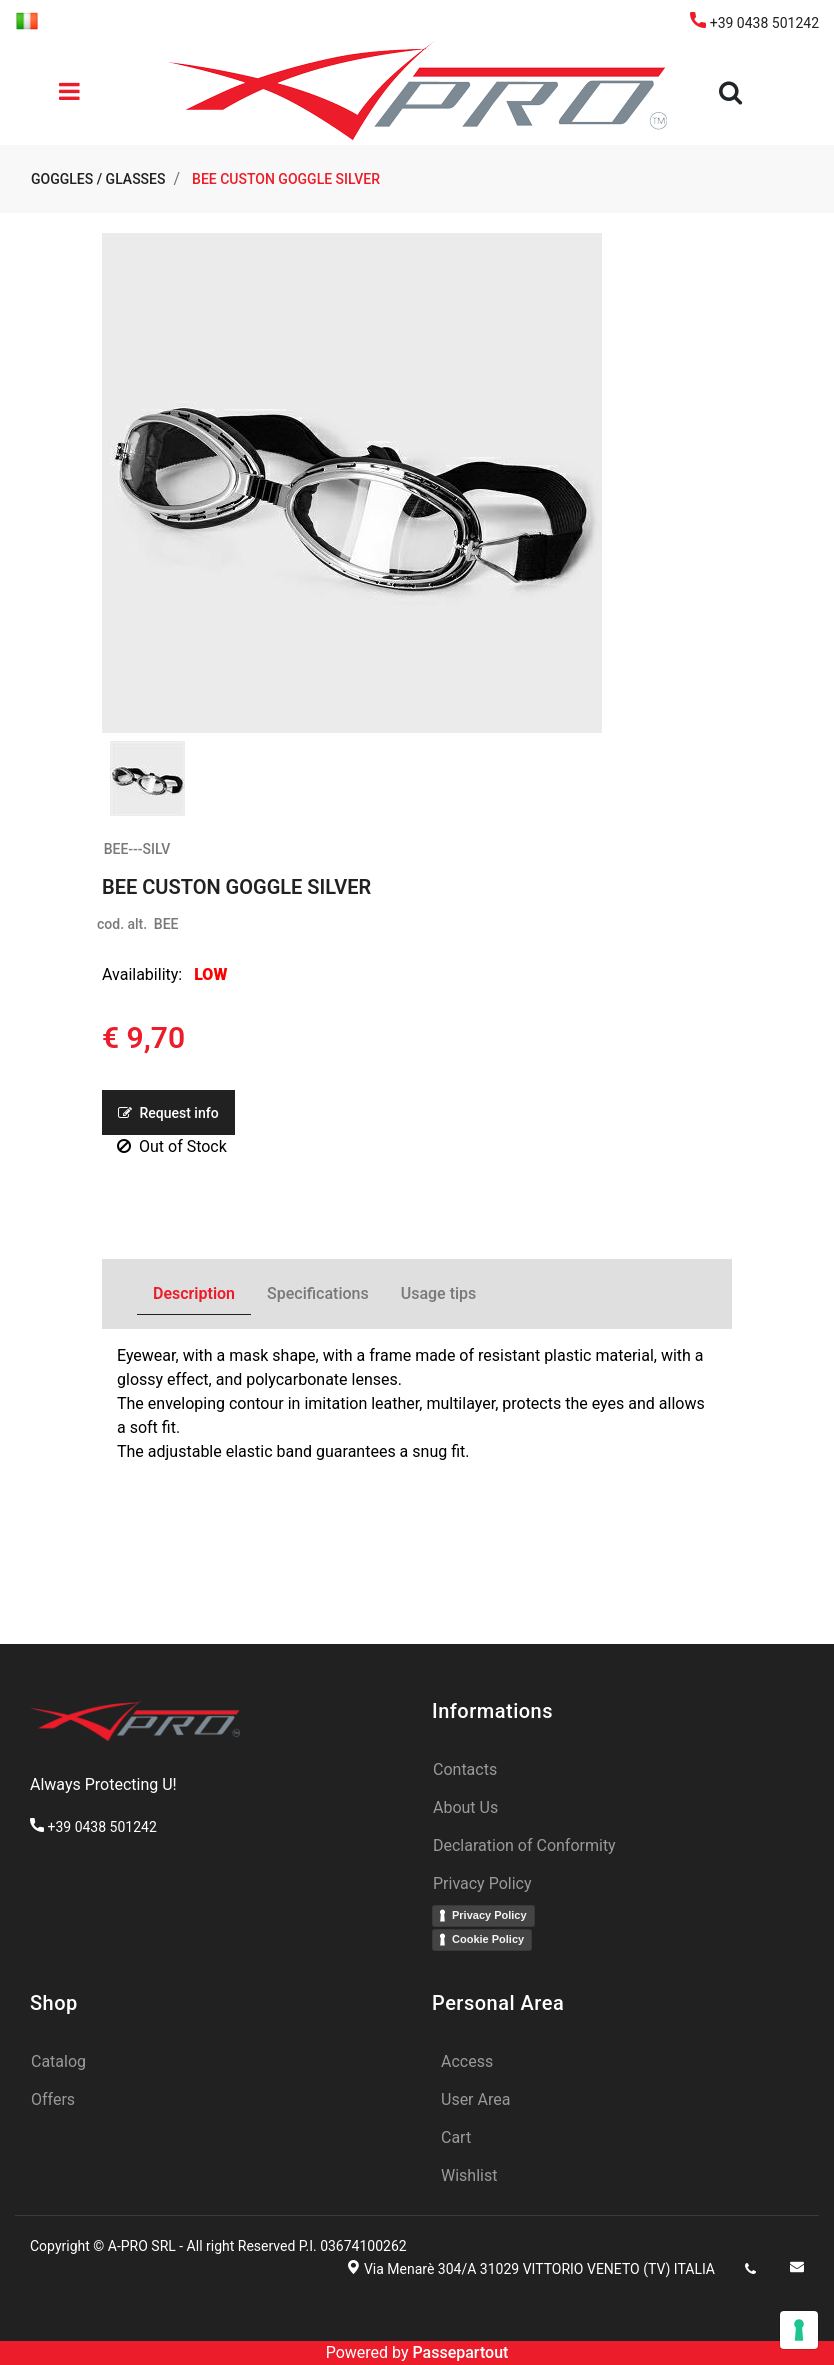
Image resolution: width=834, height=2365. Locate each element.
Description (194, 1293)
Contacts (465, 1769)
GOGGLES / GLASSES (98, 179)
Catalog (58, 2061)
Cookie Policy (488, 1939)
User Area (475, 2099)
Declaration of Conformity (524, 1845)
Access (467, 2061)
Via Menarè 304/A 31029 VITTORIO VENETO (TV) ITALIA (539, 2269)
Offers (53, 2099)
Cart (456, 2137)
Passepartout (460, 2352)
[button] (733, 93)
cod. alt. (122, 924)
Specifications (318, 1293)
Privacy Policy (482, 1883)
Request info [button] (168, 1113)
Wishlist (469, 2175)
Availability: (142, 974)
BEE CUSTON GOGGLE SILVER (286, 179)
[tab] (194, 1294)
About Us (465, 1807)
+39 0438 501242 (754, 23)
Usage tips (439, 1293)
